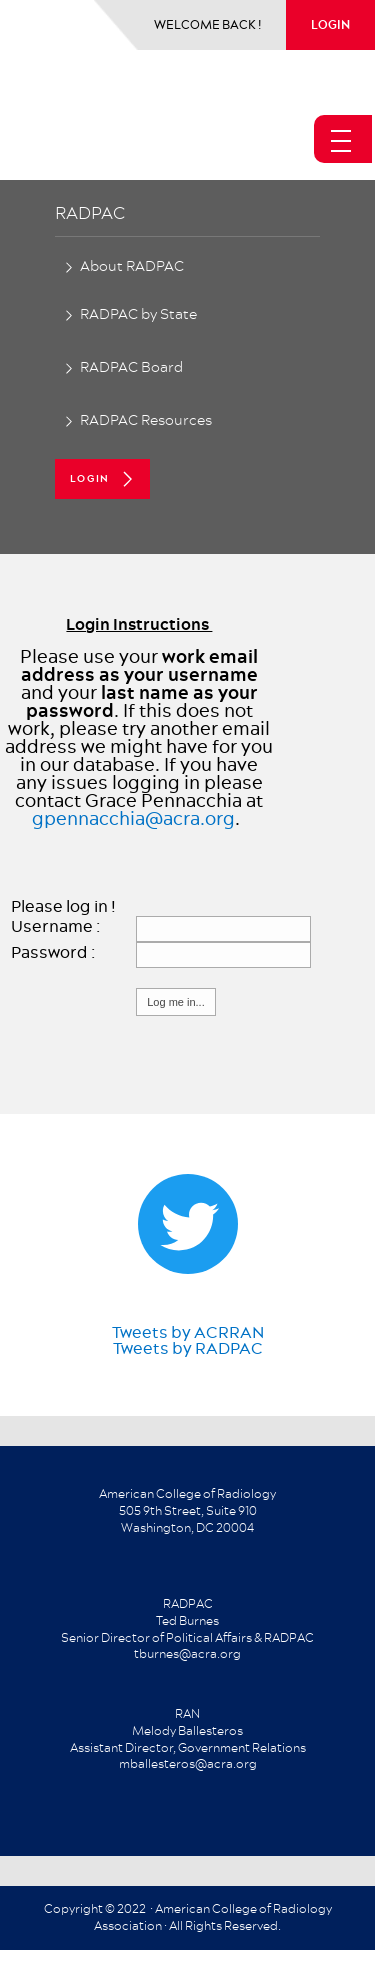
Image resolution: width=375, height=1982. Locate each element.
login (330, 24)
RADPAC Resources (146, 420)
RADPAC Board (131, 367)
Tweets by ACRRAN (188, 1332)
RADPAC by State (138, 314)
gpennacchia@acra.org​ (133, 818)
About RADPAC (132, 266)
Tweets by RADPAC (188, 1348)
